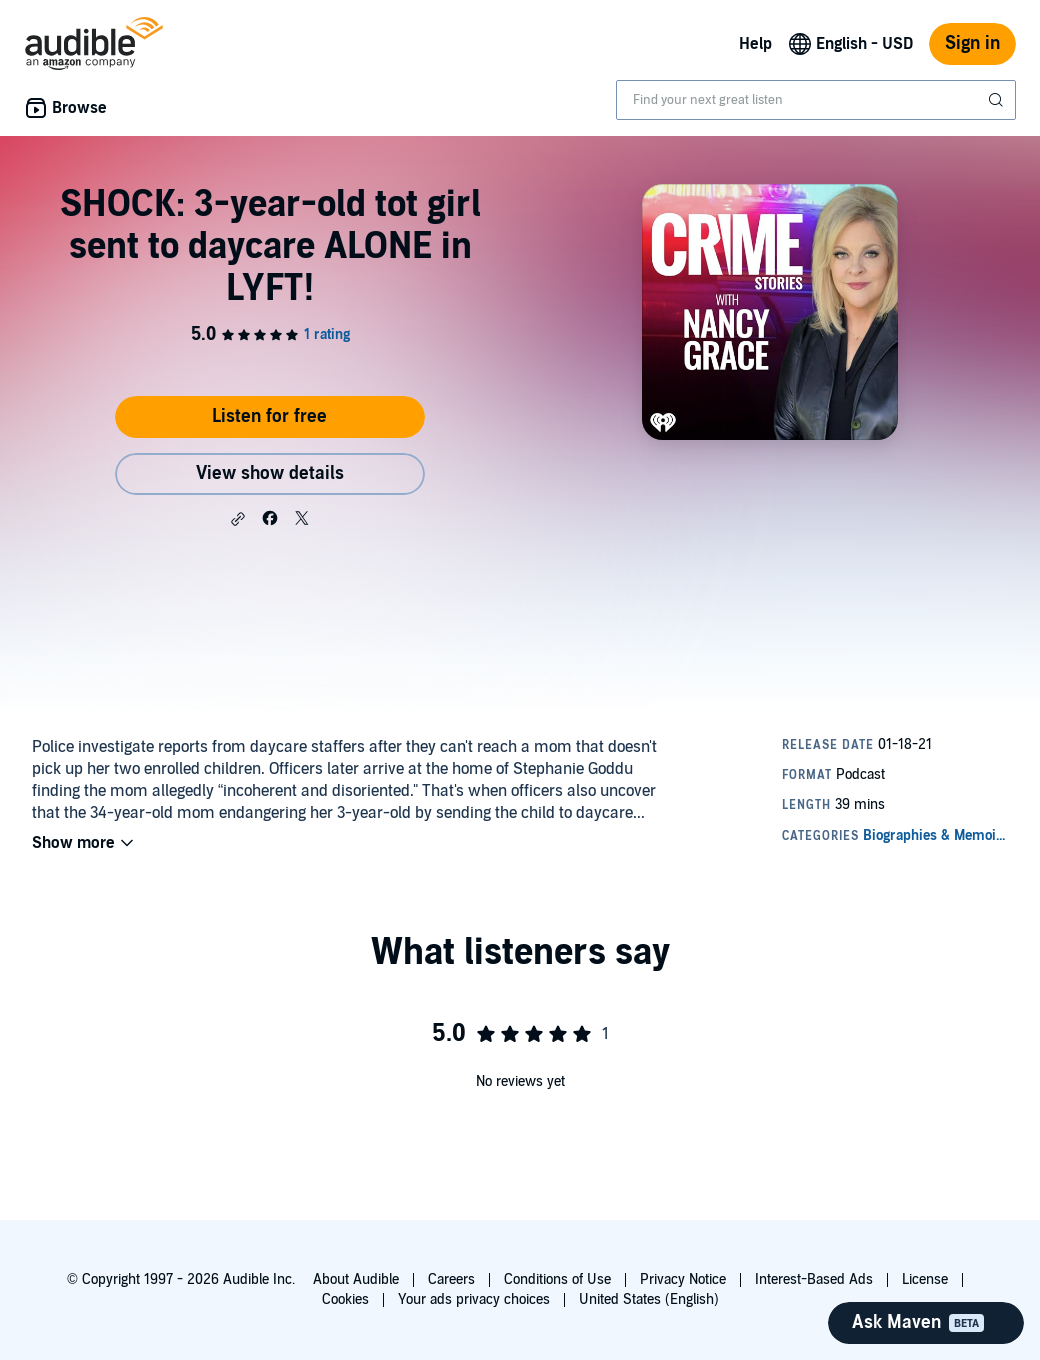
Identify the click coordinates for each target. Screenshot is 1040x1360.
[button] (238, 519)
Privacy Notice (683, 1279)
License (925, 1279)
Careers (451, 1279)
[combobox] (816, 100)
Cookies (345, 1299)
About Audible (356, 1279)
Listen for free (269, 416)
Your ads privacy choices (474, 1299)
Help (755, 44)
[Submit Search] (998, 100)
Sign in (972, 43)
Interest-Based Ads (814, 1279)
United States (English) (649, 1299)
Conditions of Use (557, 1279)
